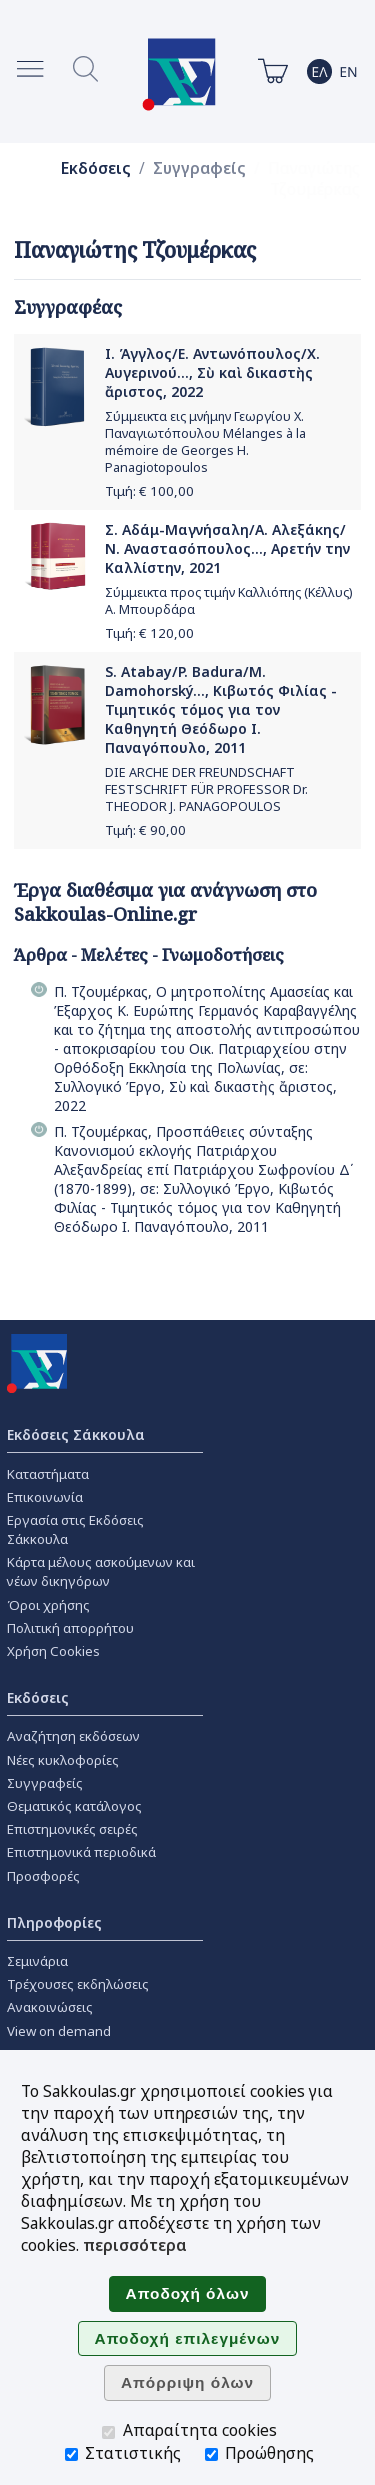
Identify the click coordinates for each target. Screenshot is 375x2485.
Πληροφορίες (54, 1922)
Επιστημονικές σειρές (72, 1829)
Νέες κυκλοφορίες (63, 1760)
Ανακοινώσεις (50, 2007)
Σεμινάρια (37, 1961)
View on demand (59, 2031)
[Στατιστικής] (71, 2454)
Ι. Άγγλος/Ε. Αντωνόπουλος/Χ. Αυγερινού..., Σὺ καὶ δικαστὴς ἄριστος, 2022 (212, 372)
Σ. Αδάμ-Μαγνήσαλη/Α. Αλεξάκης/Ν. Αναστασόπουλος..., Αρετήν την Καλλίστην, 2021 (227, 548)
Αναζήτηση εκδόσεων (73, 1736)
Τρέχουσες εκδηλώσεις (78, 1984)
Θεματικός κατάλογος (74, 1806)
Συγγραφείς (199, 168)
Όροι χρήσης (48, 1605)
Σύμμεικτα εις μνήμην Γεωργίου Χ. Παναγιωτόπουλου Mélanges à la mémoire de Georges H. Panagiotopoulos (205, 442)
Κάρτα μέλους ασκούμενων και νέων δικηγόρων (101, 1571)
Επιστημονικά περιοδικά (81, 1852)
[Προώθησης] (211, 2454)
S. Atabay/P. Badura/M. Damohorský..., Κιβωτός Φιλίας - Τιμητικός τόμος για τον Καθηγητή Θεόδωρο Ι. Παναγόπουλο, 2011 (221, 709)
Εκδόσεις (96, 168)
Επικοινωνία (45, 1497)
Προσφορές (43, 1876)
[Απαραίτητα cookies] (108, 2432)
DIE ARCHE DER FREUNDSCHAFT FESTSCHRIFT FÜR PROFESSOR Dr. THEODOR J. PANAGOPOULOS (206, 789)
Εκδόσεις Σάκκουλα (76, 1434)
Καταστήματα (48, 1474)
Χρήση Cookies (53, 1651)
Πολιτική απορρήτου (70, 1628)
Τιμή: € (149, 491)
